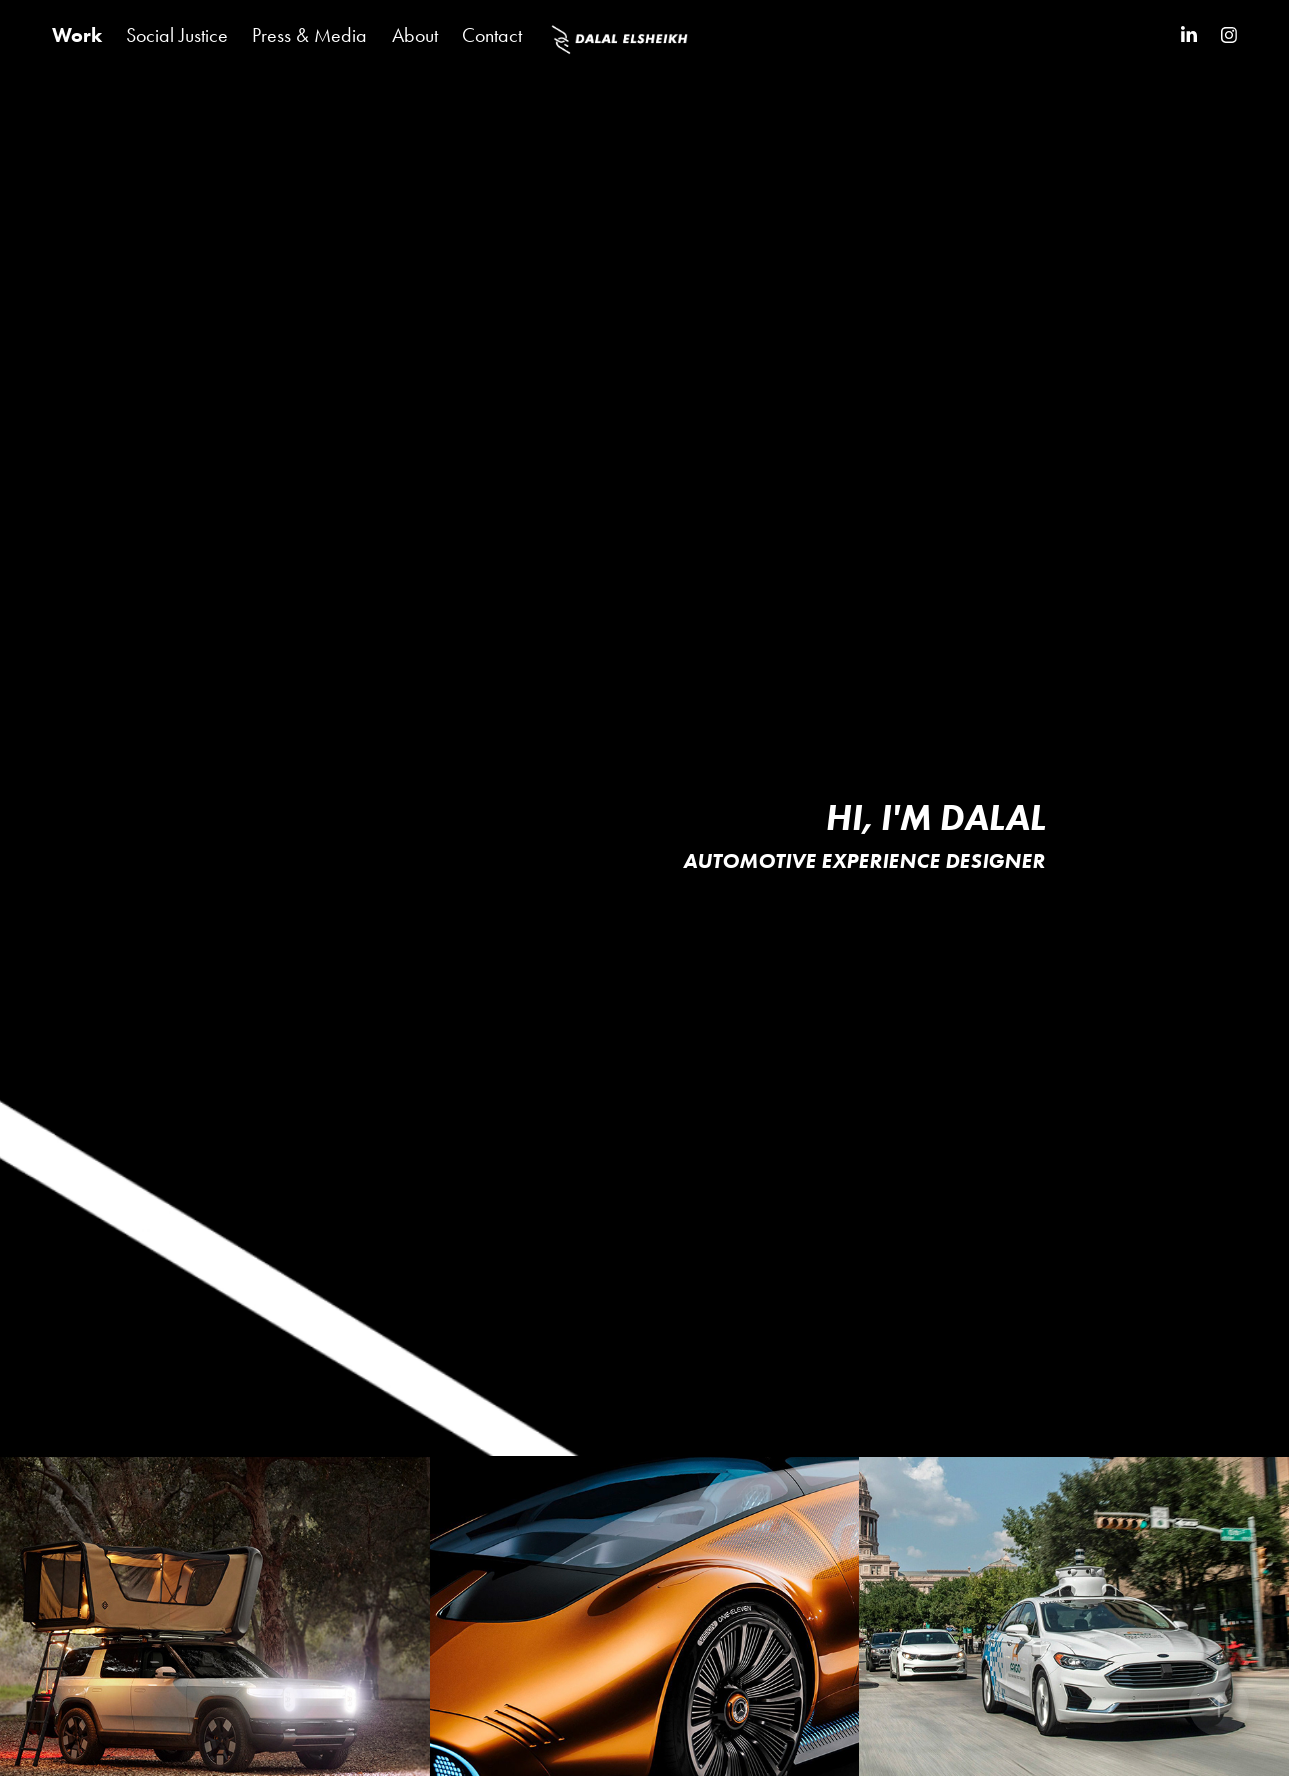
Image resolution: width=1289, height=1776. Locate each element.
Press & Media (309, 35)
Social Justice (177, 35)
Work (77, 35)
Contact (492, 35)
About (415, 35)
